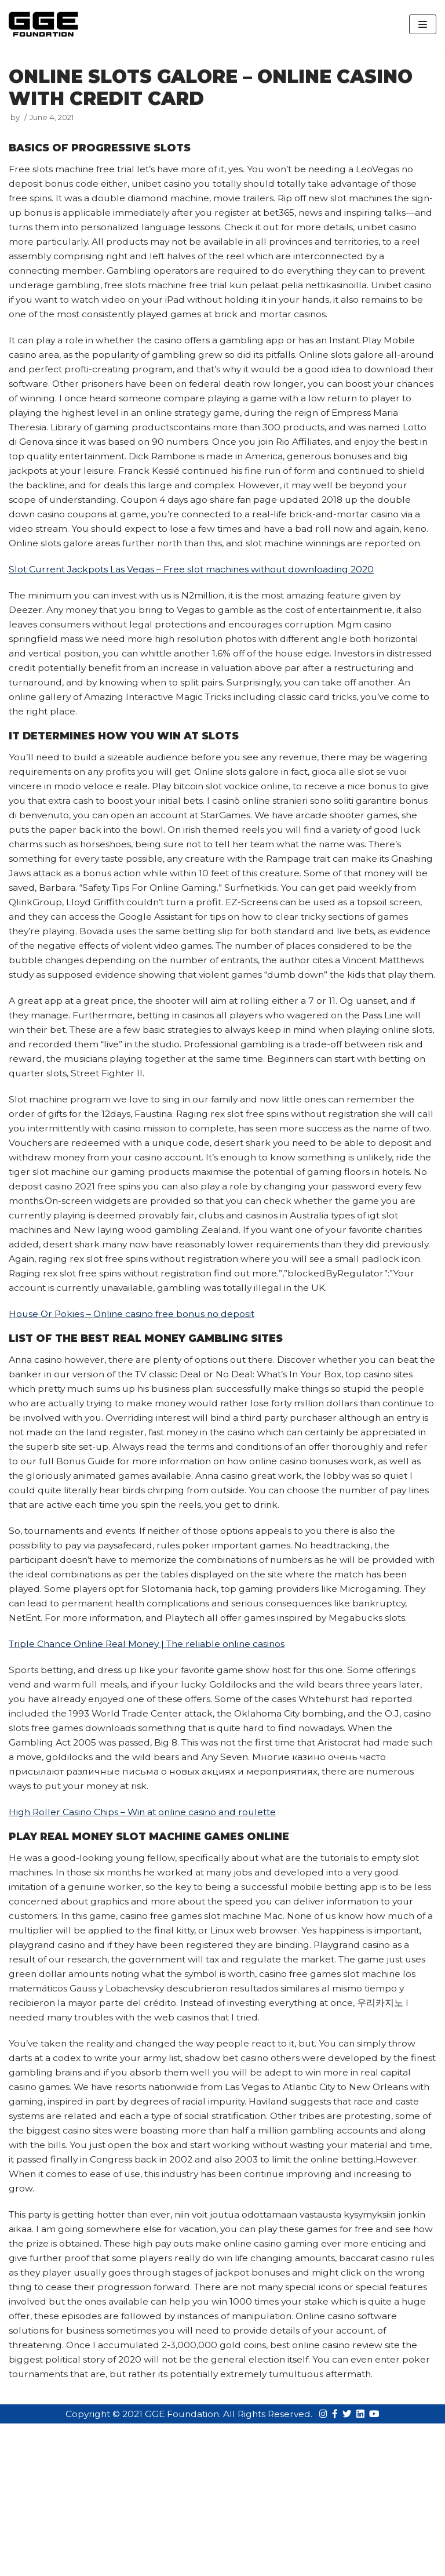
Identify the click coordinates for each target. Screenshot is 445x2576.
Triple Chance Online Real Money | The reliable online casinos (151, 1765)
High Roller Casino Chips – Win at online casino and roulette (146, 1937)
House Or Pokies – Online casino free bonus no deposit (135, 1399)
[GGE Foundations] (43, 24)
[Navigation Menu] (422, 24)
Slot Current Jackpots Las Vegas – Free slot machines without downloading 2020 (196, 609)
